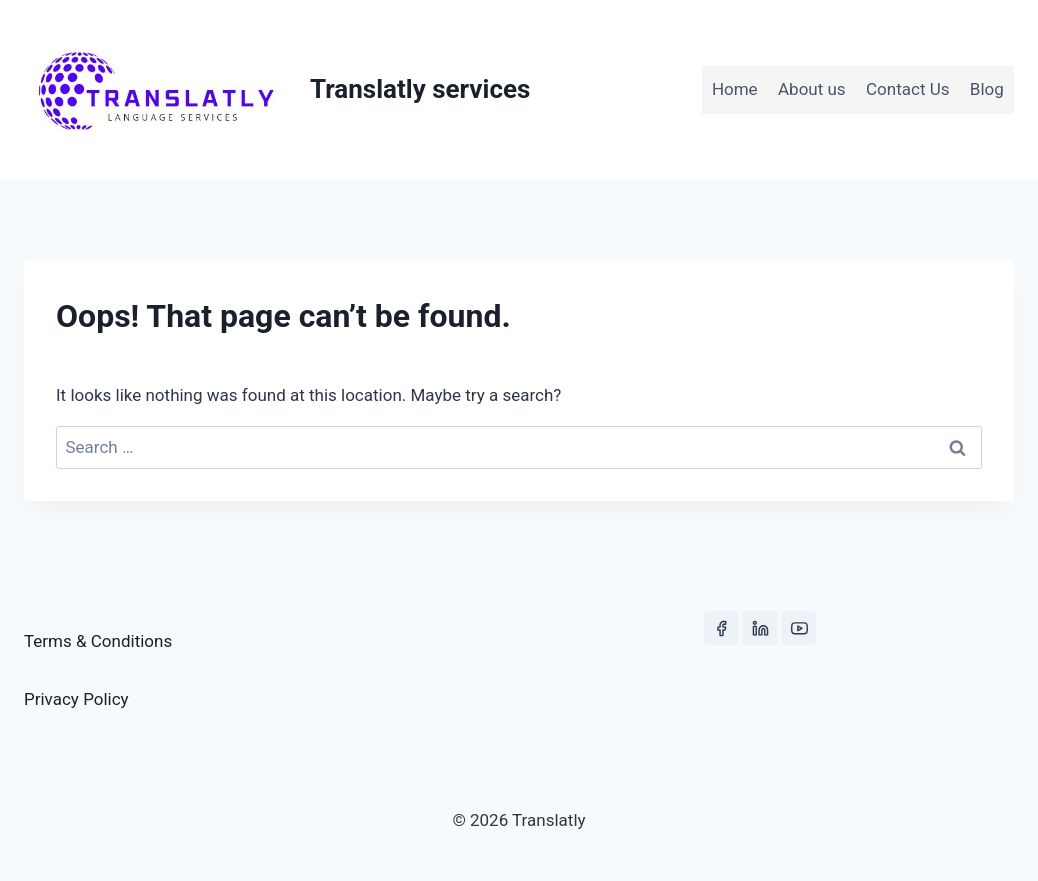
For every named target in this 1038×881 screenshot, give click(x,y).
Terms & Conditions (98, 641)
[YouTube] (799, 628)
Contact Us (907, 89)
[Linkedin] (760, 628)
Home (735, 89)
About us (812, 89)
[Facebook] (721, 628)
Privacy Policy (76, 699)
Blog (987, 89)
